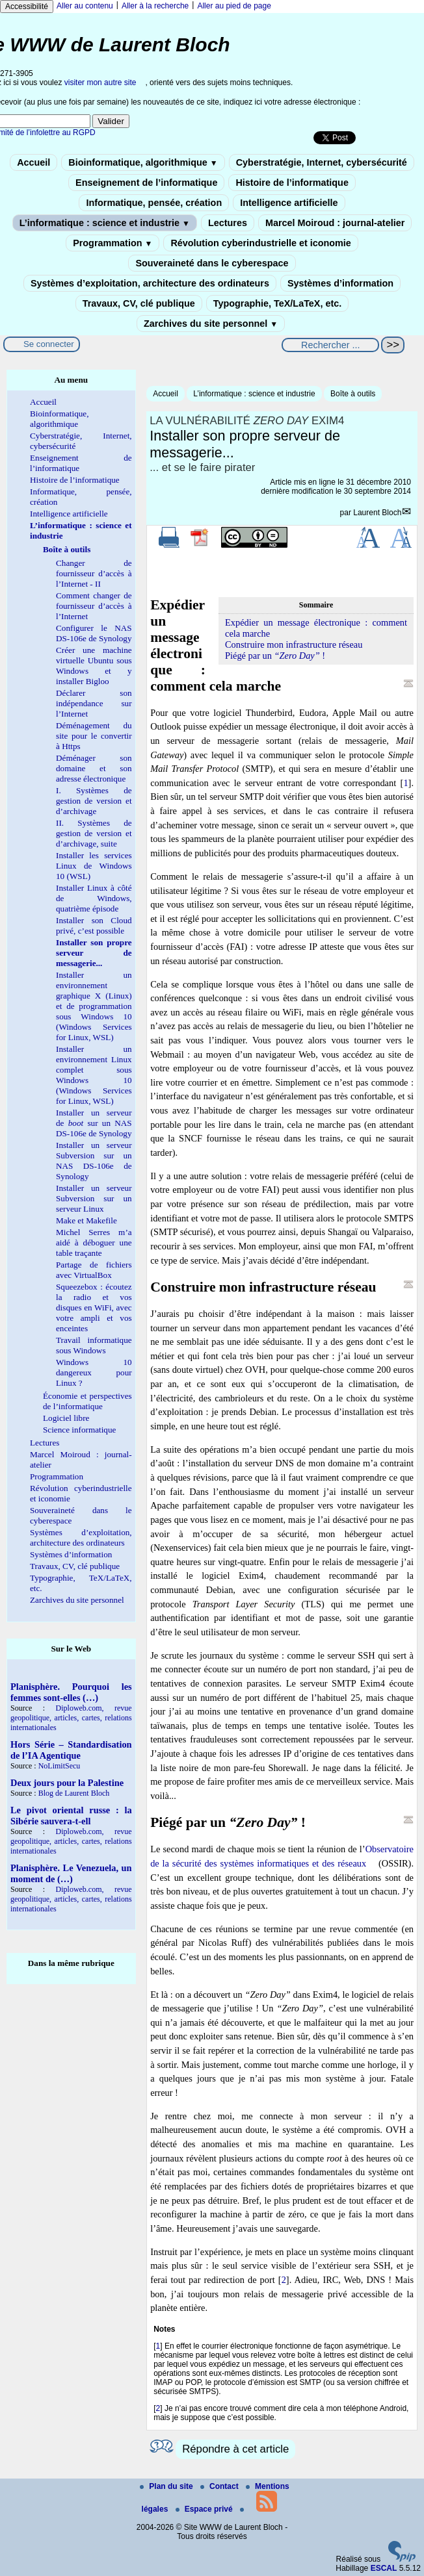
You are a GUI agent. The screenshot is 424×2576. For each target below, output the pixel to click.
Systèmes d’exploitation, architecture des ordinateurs (150, 283)
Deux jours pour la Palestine (67, 1783)
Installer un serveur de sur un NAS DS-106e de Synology (94, 1123)
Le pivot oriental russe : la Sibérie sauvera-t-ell (71, 1815)
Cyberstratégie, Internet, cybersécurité (321, 162)
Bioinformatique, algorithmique (142, 162)
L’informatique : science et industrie (105, 223)
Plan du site (167, 2486)
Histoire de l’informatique (292, 182)
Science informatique (79, 1430)
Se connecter (48, 344)
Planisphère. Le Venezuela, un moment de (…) (71, 1873)
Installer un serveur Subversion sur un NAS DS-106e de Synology (94, 1160)
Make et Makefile (86, 1220)
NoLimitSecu (59, 1765)
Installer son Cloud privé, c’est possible (94, 925)
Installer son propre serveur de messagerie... (94, 952)
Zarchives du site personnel (211, 323)
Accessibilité (26, 6)
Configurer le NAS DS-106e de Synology (94, 633)
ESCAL (384, 2568)
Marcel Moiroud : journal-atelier (334, 223)
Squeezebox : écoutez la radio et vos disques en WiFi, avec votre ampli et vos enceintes (94, 1307)
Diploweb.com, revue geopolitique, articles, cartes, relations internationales (71, 1717)
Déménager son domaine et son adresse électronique (94, 768)
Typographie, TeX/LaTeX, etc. (277, 303)
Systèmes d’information (340, 283)
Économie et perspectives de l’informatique (87, 1401)
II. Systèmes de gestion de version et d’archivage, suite (94, 833)
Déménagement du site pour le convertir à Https (94, 736)
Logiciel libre (66, 1418)
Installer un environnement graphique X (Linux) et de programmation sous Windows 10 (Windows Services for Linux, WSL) (94, 1006)
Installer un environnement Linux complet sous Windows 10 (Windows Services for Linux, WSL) (94, 1075)
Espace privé (205, 2509)
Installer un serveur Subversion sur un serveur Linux (94, 1198)
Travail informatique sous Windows (94, 1345)
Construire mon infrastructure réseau (293, 644)
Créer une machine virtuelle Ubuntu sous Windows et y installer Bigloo (94, 665)
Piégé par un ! (275, 655)
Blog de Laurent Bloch (74, 1793)
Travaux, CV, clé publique (139, 303)
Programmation (112, 243)
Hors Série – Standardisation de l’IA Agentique (71, 1750)
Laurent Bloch (377, 512)
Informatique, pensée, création (154, 203)
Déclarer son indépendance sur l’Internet (94, 703)
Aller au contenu (85, 5)
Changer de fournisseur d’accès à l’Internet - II (94, 573)
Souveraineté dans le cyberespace (211, 263)
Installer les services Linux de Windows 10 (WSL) (94, 865)
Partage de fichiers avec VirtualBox (94, 1270)
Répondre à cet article (235, 2449)
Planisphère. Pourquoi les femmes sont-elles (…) (71, 1692)
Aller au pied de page (234, 5)
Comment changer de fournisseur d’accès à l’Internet (94, 606)
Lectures (227, 223)
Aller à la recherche (155, 5)
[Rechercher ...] (330, 345)
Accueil (33, 162)
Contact (220, 2486)
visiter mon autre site (100, 82)
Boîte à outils (352, 393)
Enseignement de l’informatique (146, 182)
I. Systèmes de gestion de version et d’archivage (94, 800)
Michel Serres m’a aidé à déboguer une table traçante (94, 1242)
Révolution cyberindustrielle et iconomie (260, 243)
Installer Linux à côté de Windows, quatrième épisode (94, 898)
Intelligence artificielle (289, 203)
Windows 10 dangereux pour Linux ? (94, 1372)
